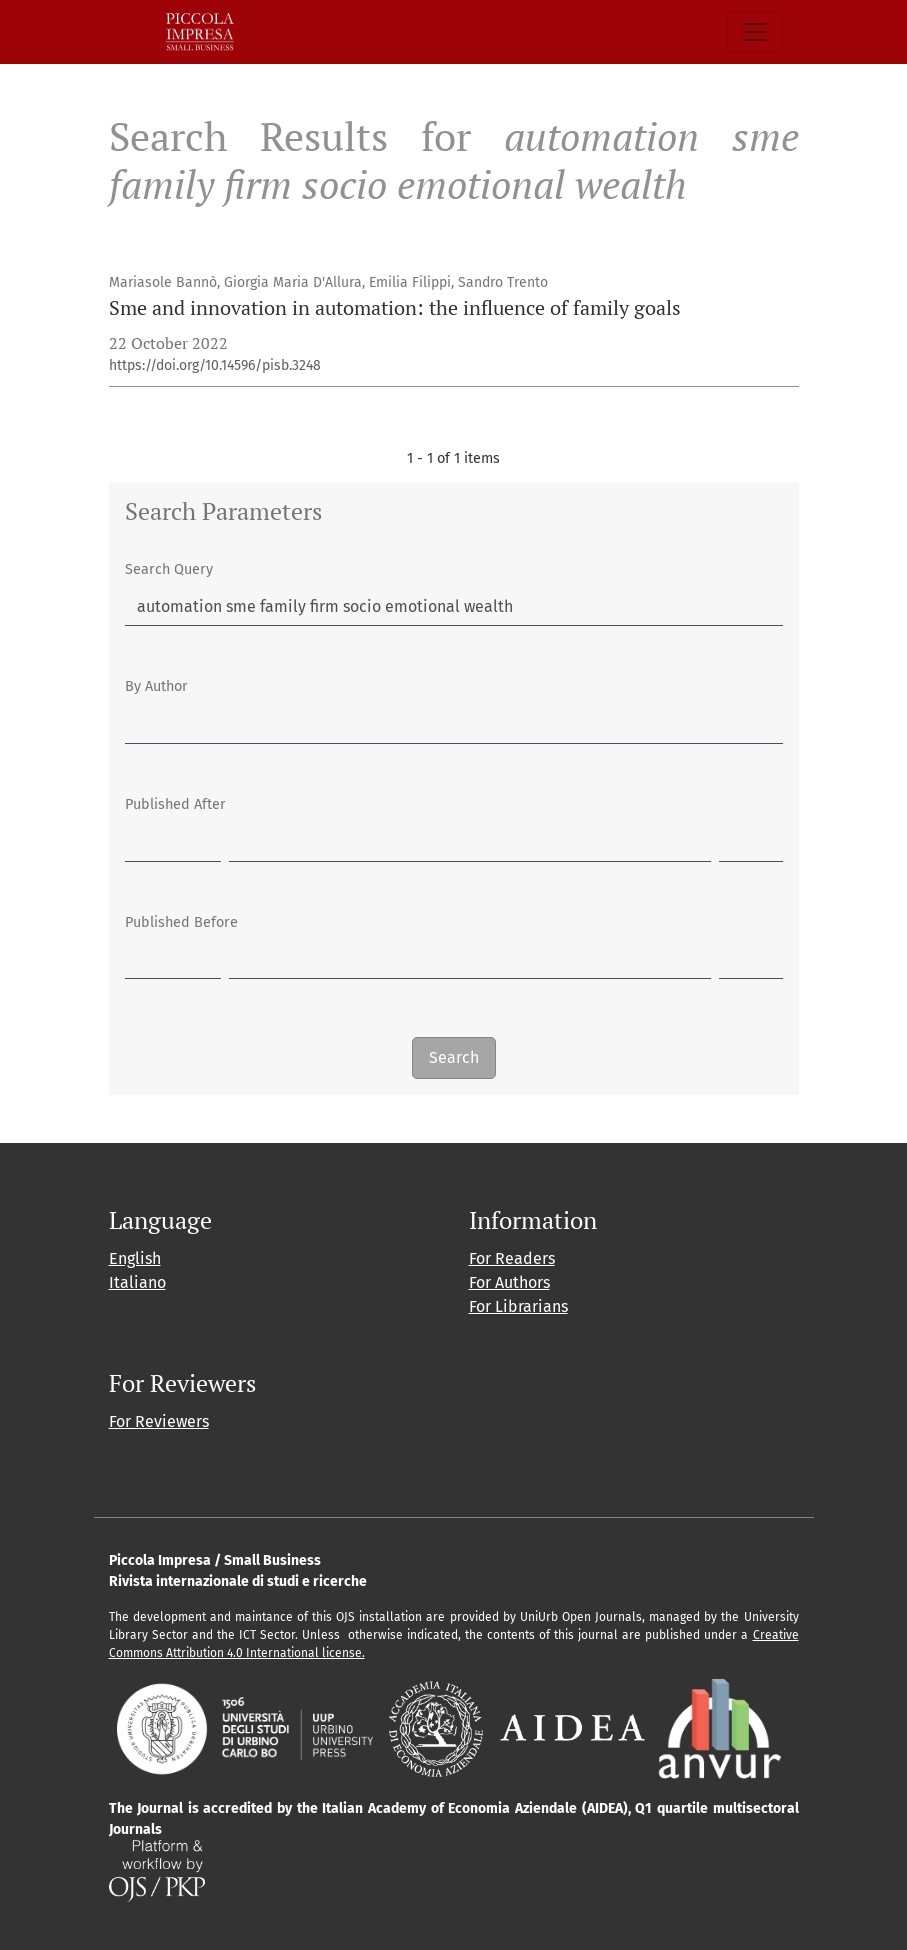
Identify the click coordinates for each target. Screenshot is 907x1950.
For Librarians (518, 1306)
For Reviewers (159, 1421)
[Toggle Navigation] (755, 32)
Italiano (137, 1282)
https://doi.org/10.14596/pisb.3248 (215, 365)
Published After (175, 804)
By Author (156, 686)
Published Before (181, 922)
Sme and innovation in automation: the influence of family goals (395, 307)
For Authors (509, 1282)
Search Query (169, 569)
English (135, 1258)
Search (454, 1057)
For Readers (512, 1258)
